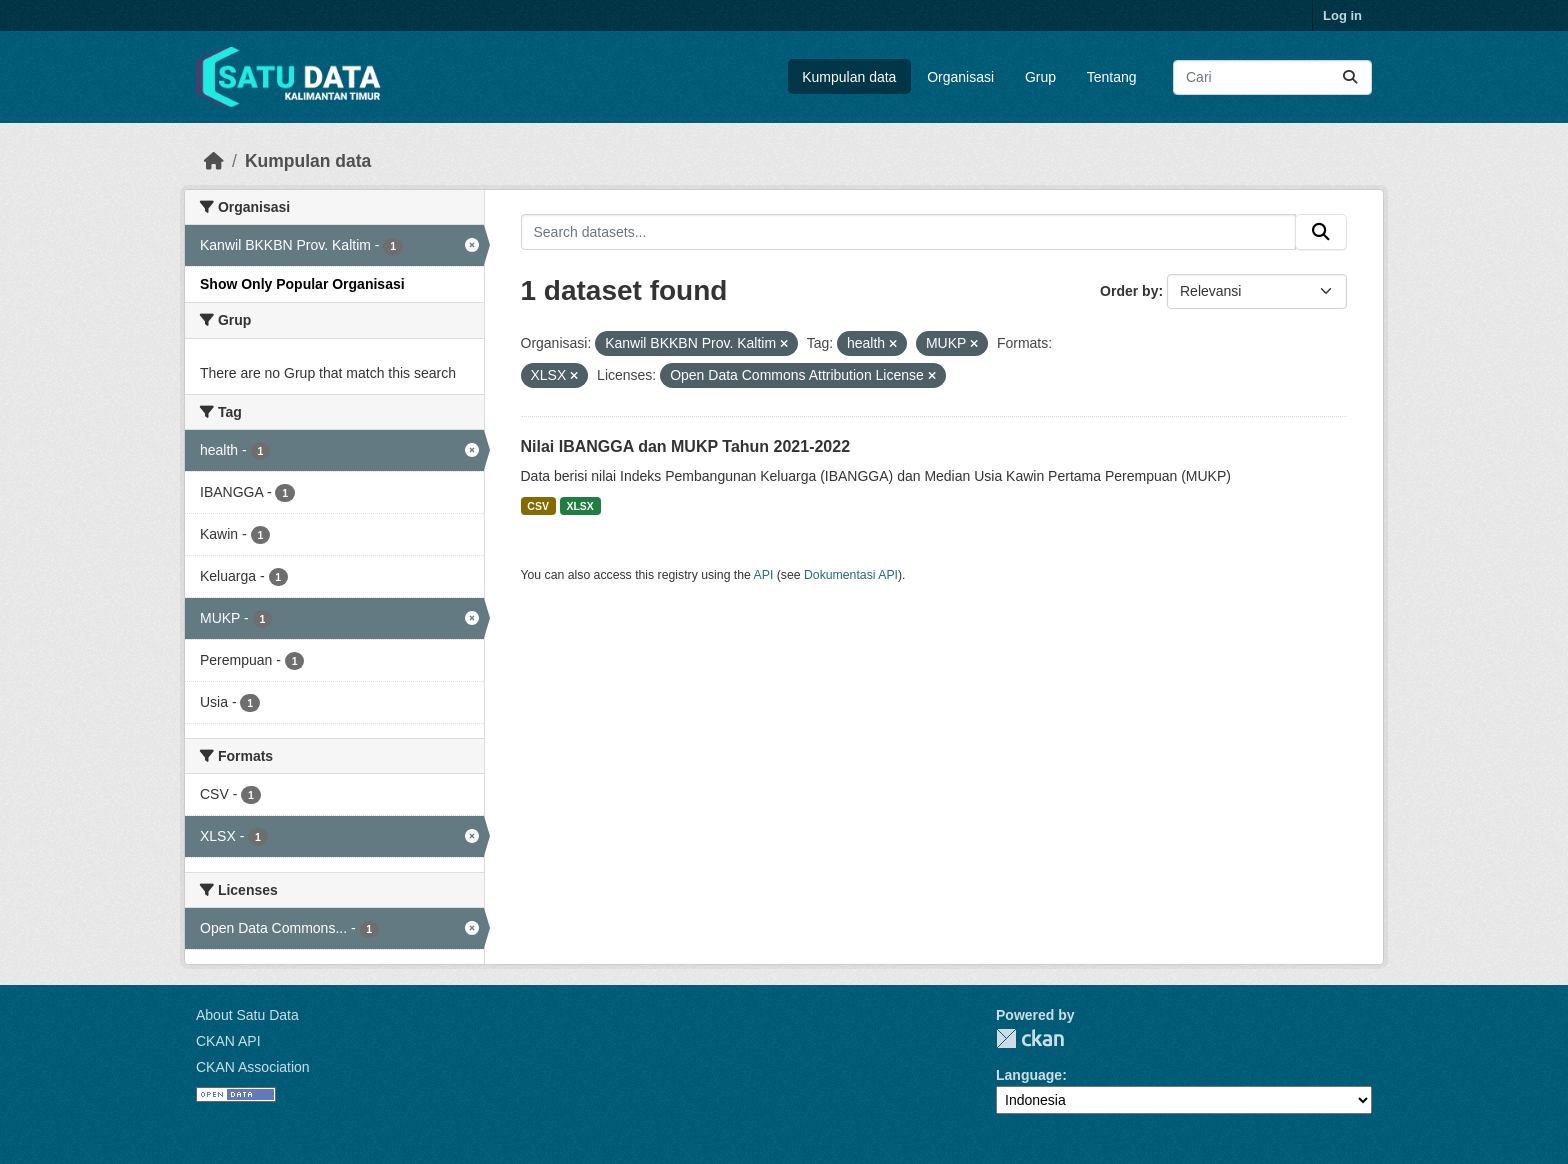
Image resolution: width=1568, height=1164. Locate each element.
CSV (538, 506)
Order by (1129, 291)
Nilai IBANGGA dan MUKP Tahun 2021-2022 (686, 446)
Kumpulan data (849, 77)
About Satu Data (247, 1015)
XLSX (579, 506)
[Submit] (1350, 77)
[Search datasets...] (1272, 77)
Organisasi (960, 77)
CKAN (1030, 1038)
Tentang (1112, 77)
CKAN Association (253, 1067)
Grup (1040, 77)
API (764, 575)
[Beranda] (214, 161)
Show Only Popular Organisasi (302, 284)
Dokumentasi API (851, 575)
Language (1029, 1075)
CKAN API (228, 1041)
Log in (1342, 15)
